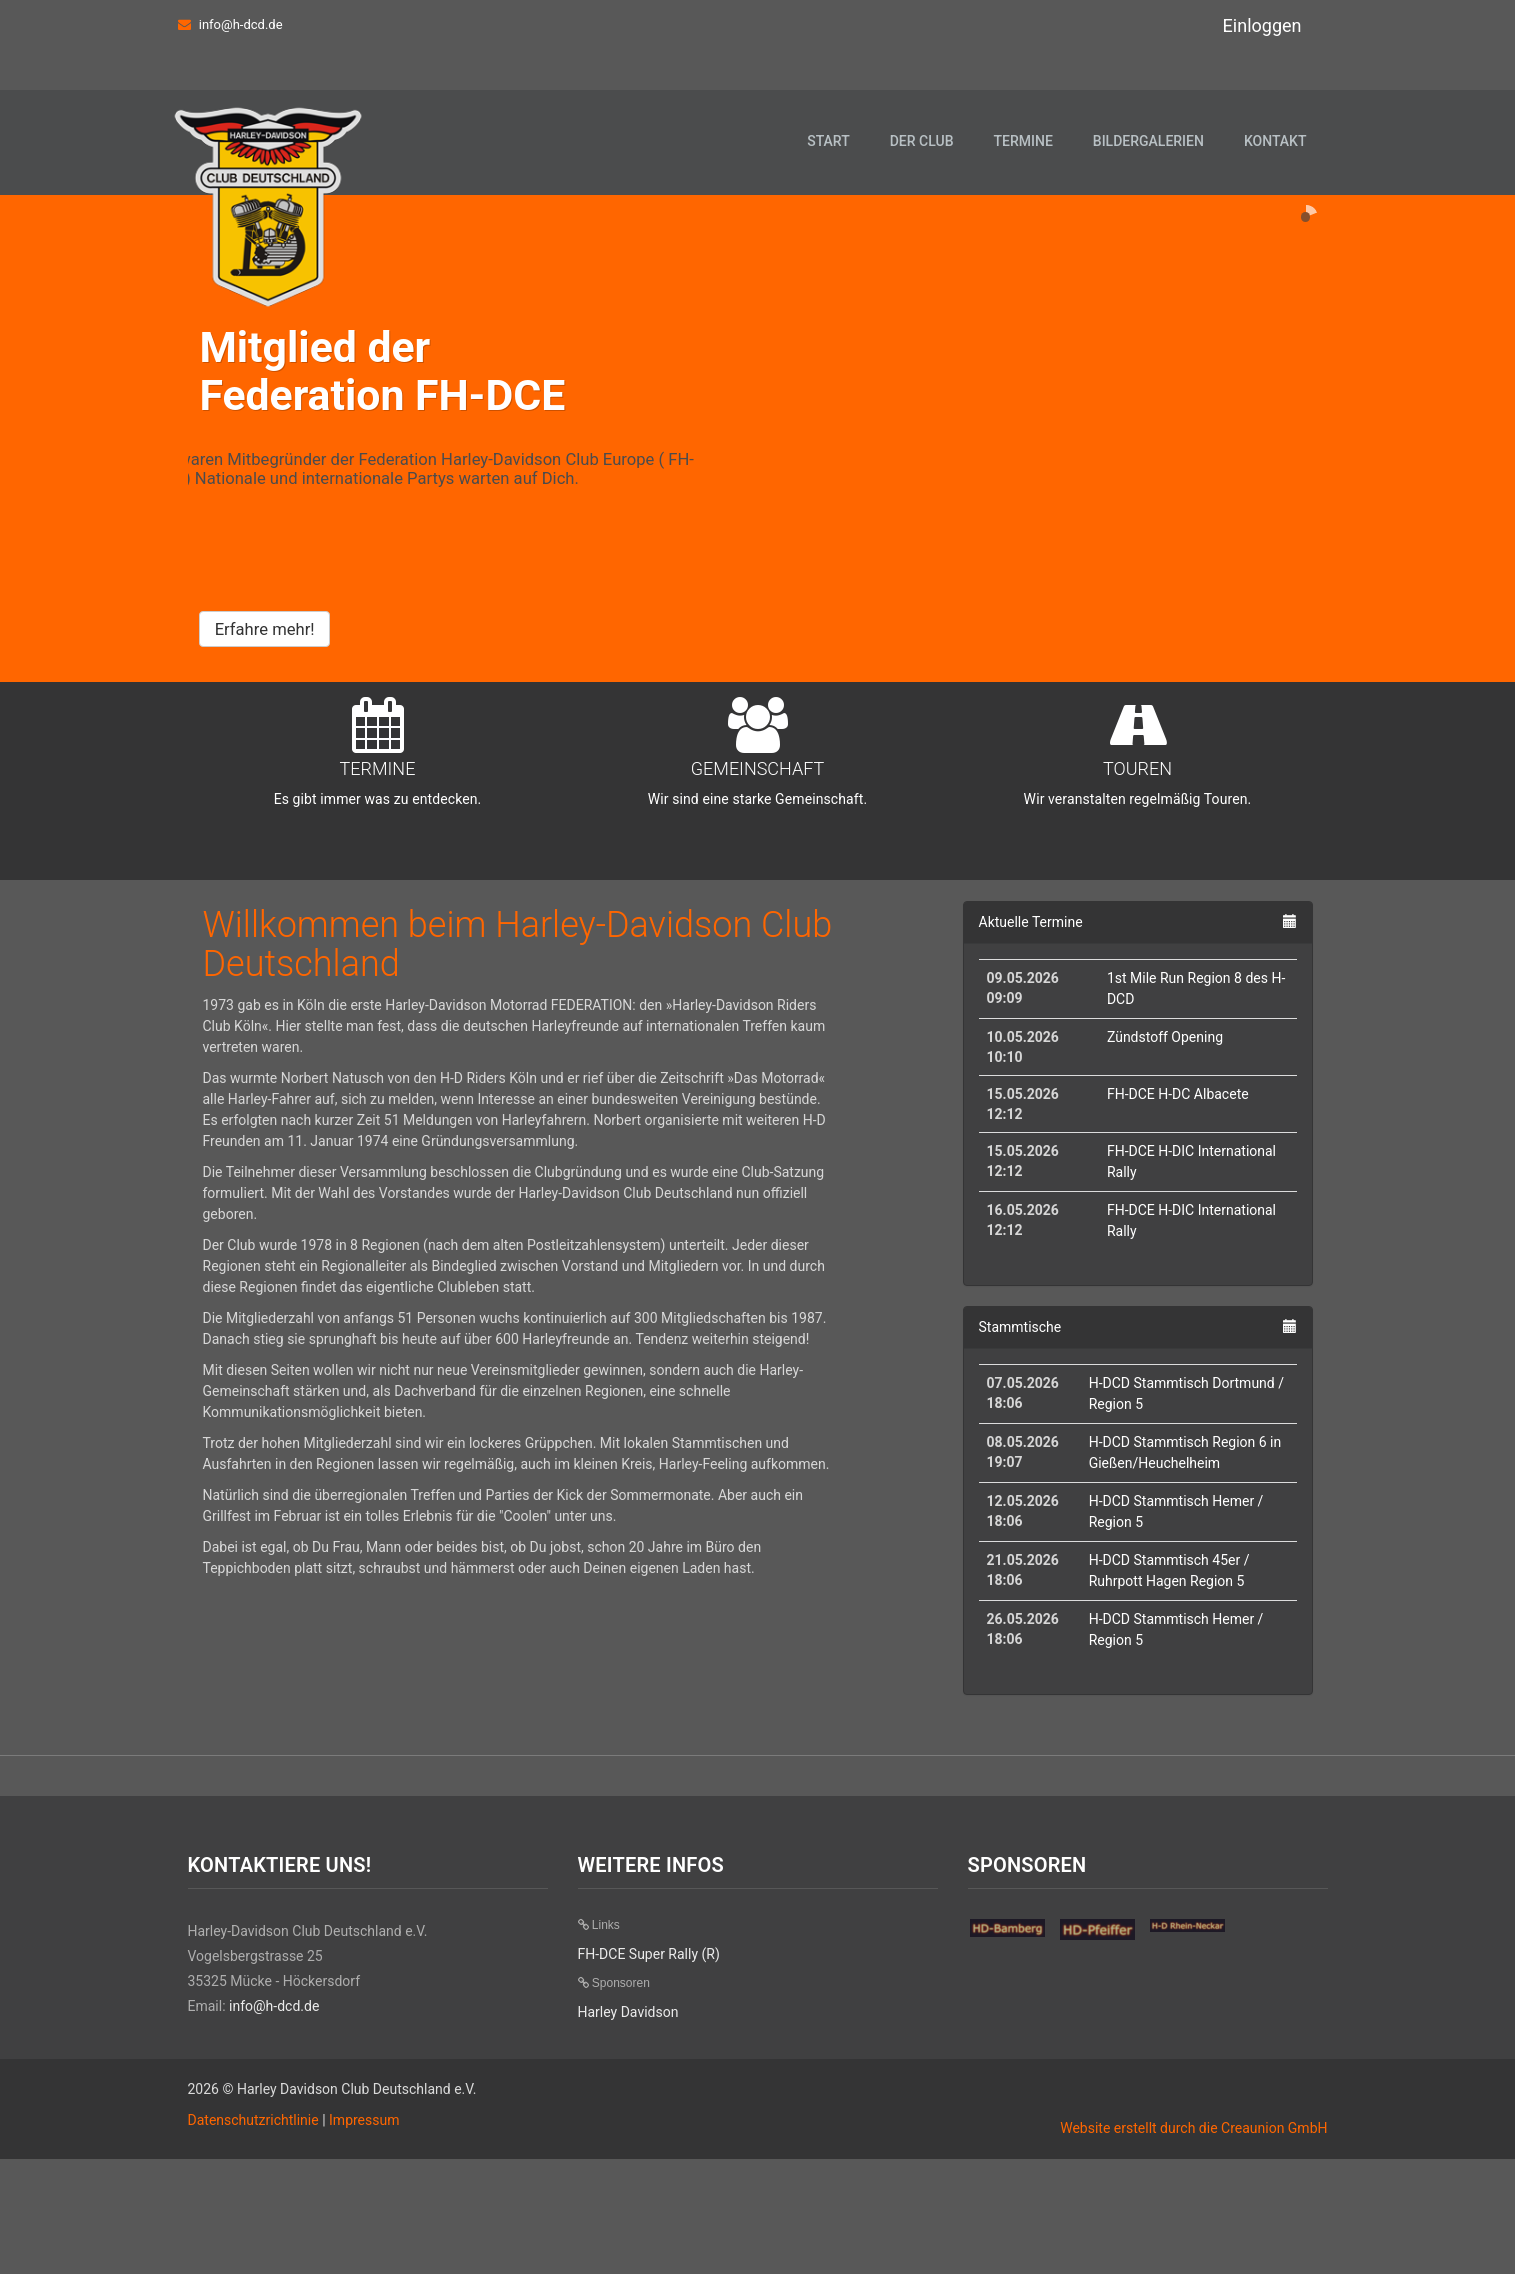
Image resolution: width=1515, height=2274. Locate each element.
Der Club (922, 141)
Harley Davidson (628, 2127)
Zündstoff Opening (1165, 1152)
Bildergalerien (1148, 141)
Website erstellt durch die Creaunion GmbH (1193, 2243)
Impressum (364, 2235)
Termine (1022, 141)
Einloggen (1262, 25)
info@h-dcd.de (241, 24)
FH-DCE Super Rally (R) (649, 2069)
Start (828, 141)
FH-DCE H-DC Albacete (1178, 1209)
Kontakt (1275, 141)
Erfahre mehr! (265, 670)
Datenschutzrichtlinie (253, 2235)
